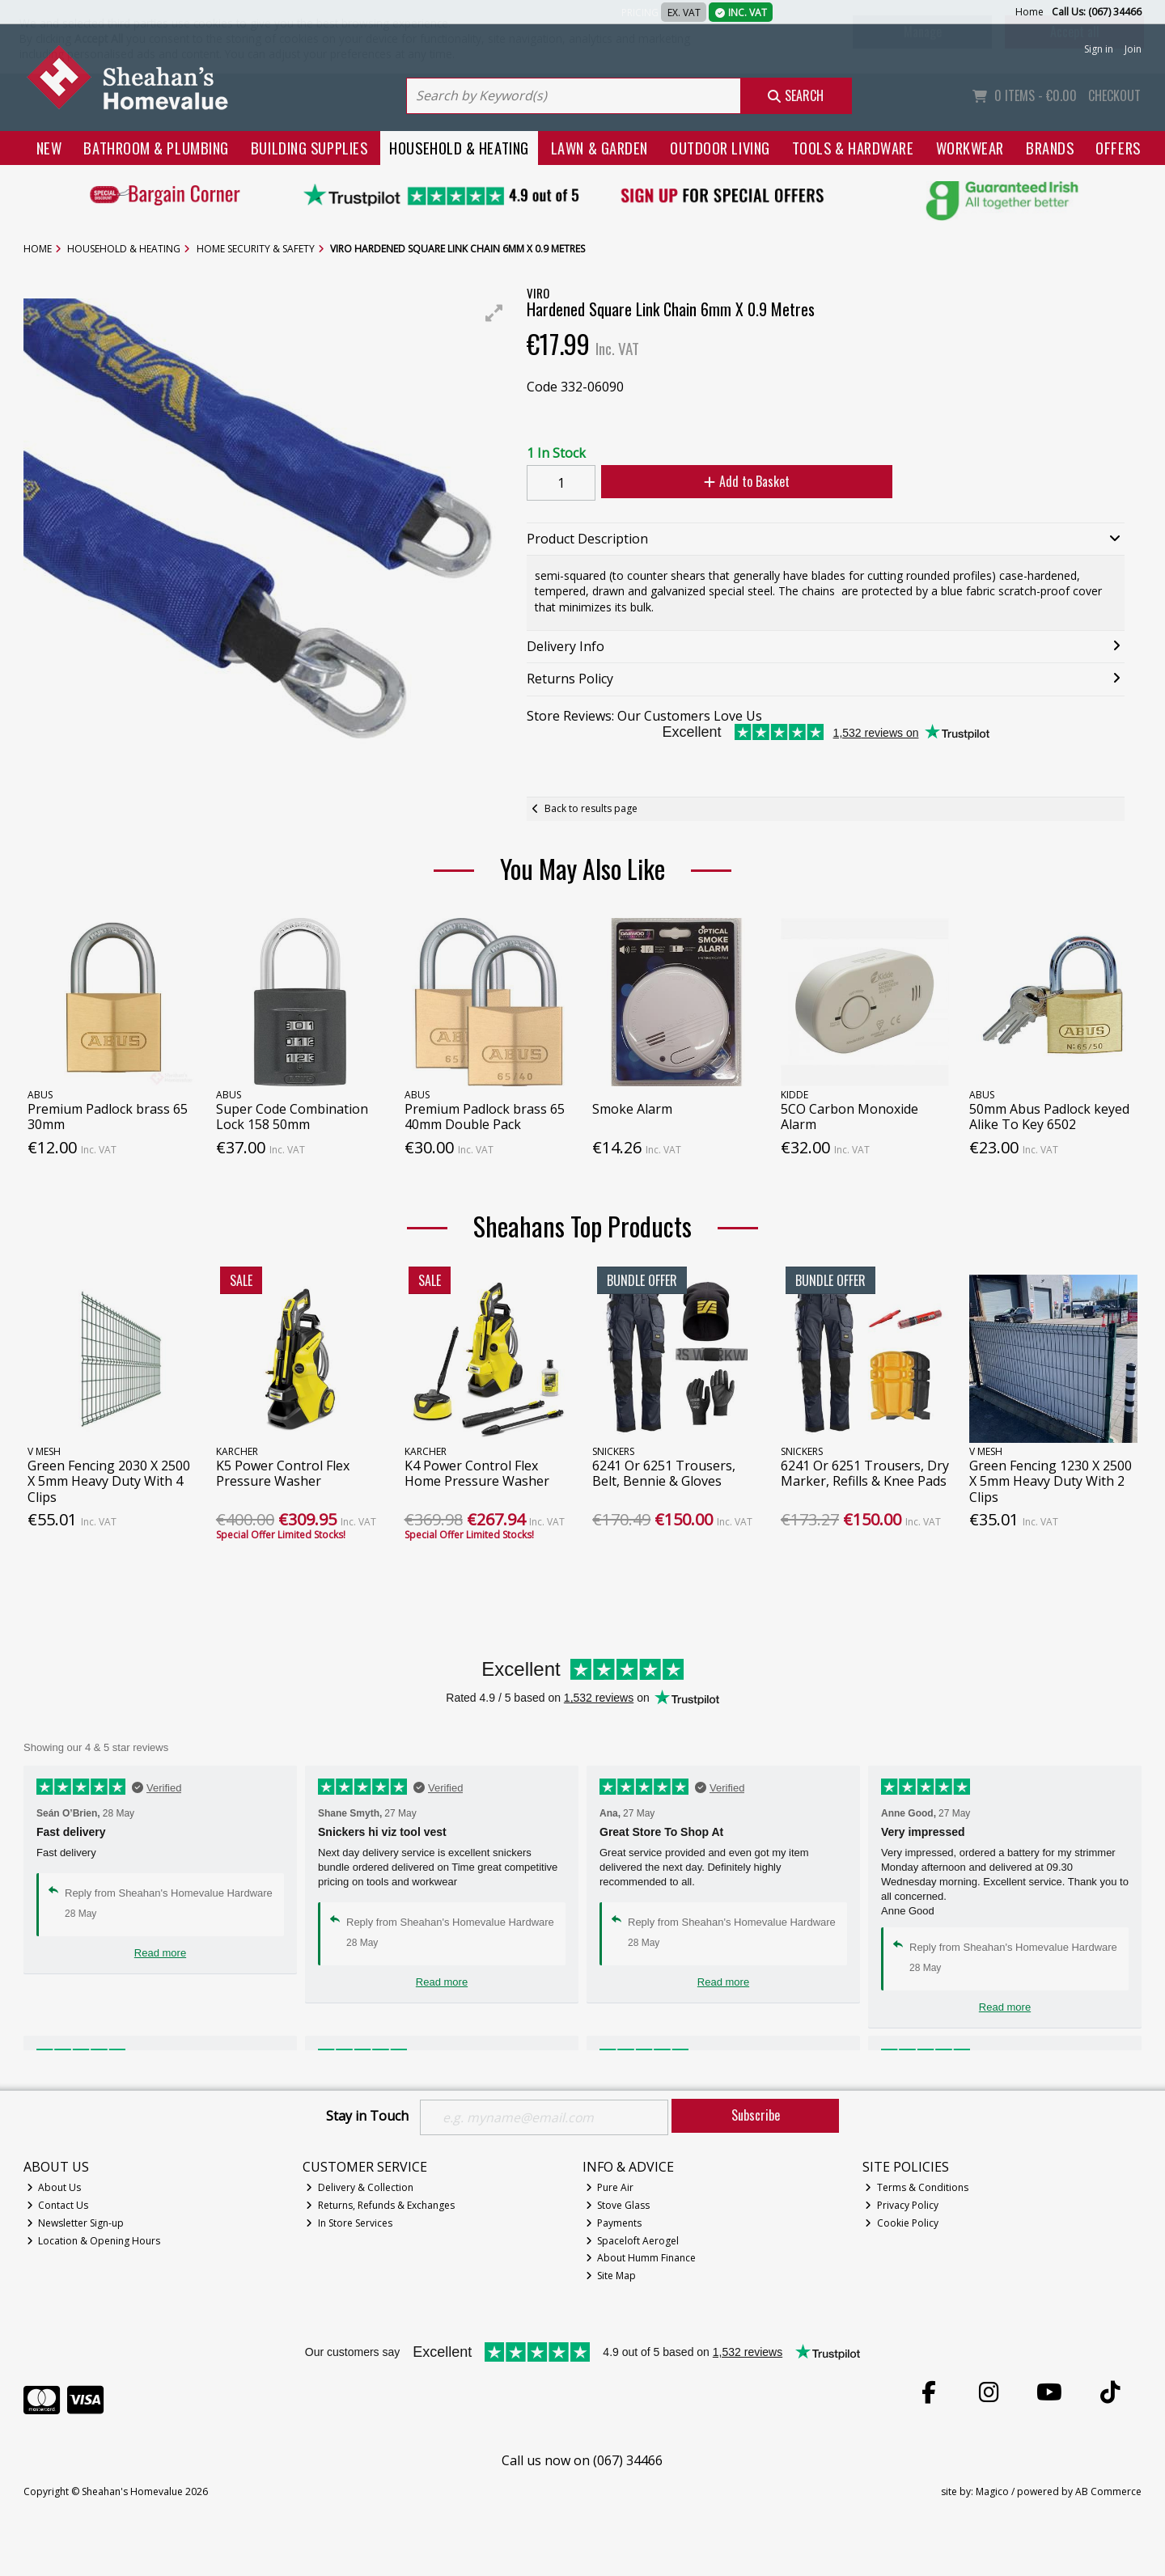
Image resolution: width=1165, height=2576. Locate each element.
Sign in (1098, 49)
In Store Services (349, 2223)
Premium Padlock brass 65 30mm (108, 1116)
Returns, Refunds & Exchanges (380, 2205)
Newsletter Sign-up (76, 2223)
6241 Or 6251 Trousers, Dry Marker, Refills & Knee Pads (865, 1473)
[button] (494, 313)
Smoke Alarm (632, 1109)
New (49, 148)
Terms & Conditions (916, 2187)
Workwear (970, 148)
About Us (54, 2187)
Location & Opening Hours (94, 2241)
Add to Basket (745, 481)
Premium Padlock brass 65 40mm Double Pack (485, 1116)
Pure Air (610, 2187)
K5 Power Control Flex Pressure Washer (283, 1473)
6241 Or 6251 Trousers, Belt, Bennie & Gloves (663, 1473)
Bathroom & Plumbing (156, 148)
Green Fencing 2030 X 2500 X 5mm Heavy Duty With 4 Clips (109, 1481)
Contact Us (58, 2205)
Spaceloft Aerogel (633, 2241)
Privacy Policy (901, 2205)
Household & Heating (459, 148)
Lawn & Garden (599, 148)
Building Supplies (309, 148)
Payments (614, 2223)
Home (1029, 12)
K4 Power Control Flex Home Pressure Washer (477, 1473)
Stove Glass (618, 2205)
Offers (1117, 148)
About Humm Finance (641, 2258)
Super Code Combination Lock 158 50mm (292, 1116)
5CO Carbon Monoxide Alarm (849, 1116)
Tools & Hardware (853, 148)
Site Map (611, 2276)
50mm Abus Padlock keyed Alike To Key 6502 (1049, 1116)
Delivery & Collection (359, 2187)
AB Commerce (1108, 2491)
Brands (1050, 148)
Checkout (1114, 95)
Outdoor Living (720, 148)
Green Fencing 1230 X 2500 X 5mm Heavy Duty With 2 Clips (1050, 1481)
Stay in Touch (367, 2117)
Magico (992, 2491)
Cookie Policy (901, 2223)
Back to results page (591, 808)
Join (1133, 49)
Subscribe (755, 2115)
